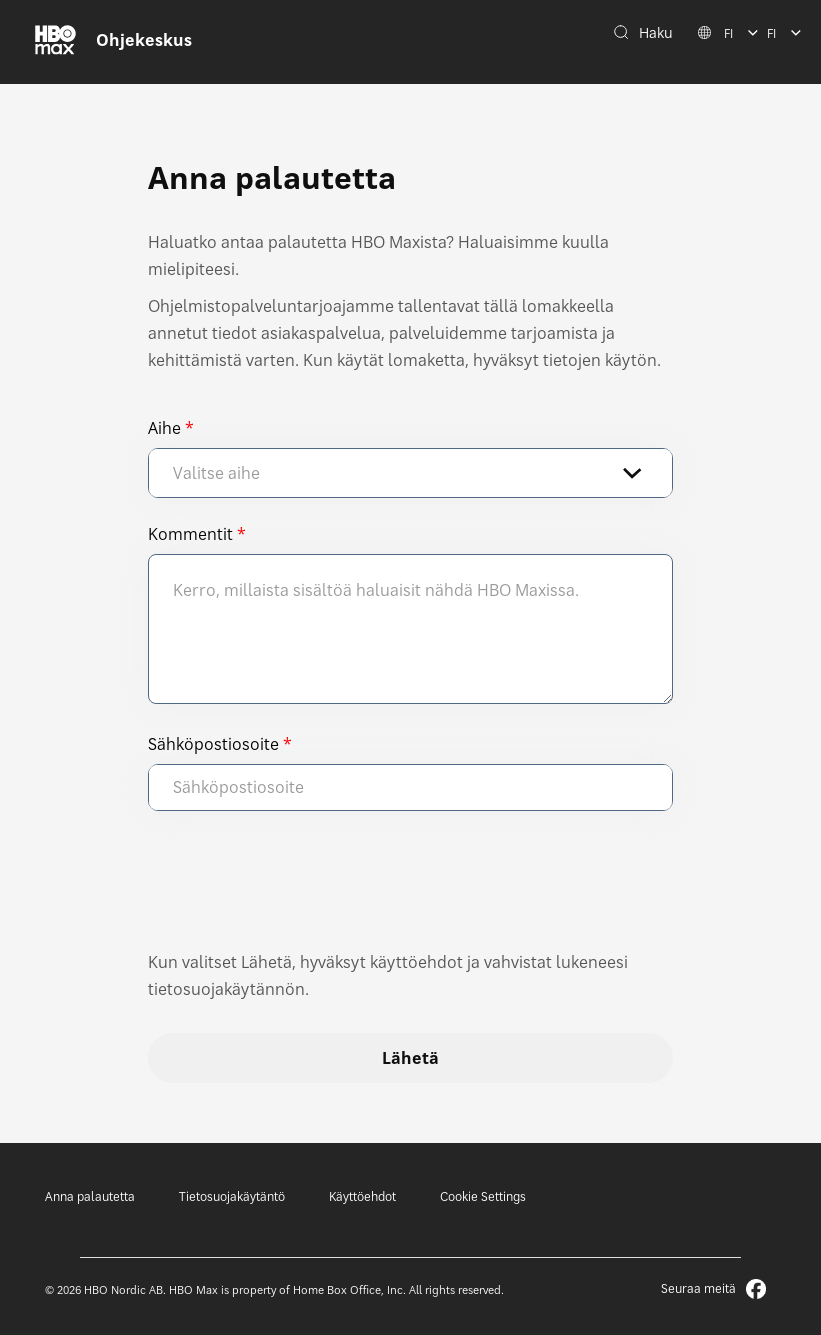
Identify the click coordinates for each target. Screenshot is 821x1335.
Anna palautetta (90, 1196)
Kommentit (190, 534)
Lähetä (410, 1058)
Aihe (164, 428)
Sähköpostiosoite (213, 744)
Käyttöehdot (362, 1196)
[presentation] (300, 890)
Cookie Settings (483, 1196)
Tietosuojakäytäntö (232, 1196)
